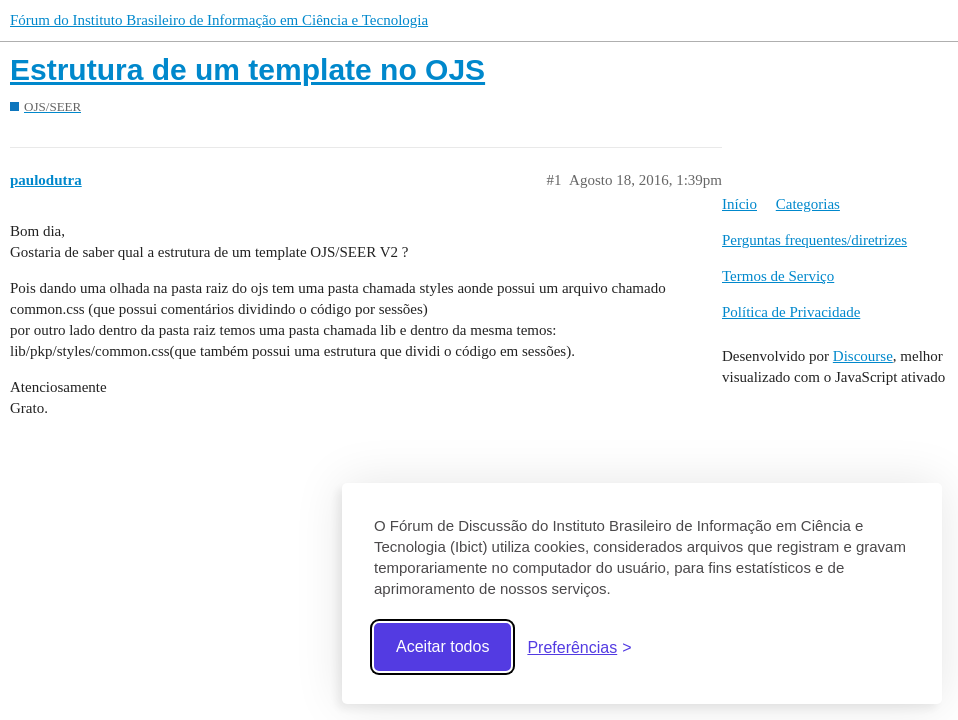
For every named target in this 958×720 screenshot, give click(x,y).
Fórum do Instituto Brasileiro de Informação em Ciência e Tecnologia (219, 20)
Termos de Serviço (778, 276)
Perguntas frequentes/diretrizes (814, 240)
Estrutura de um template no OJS (247, 69)
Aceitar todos (442, 646)
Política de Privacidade (791, 312)
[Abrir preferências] (579, 647)
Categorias (808, 204)
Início (739, 204)
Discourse (863, 356)
